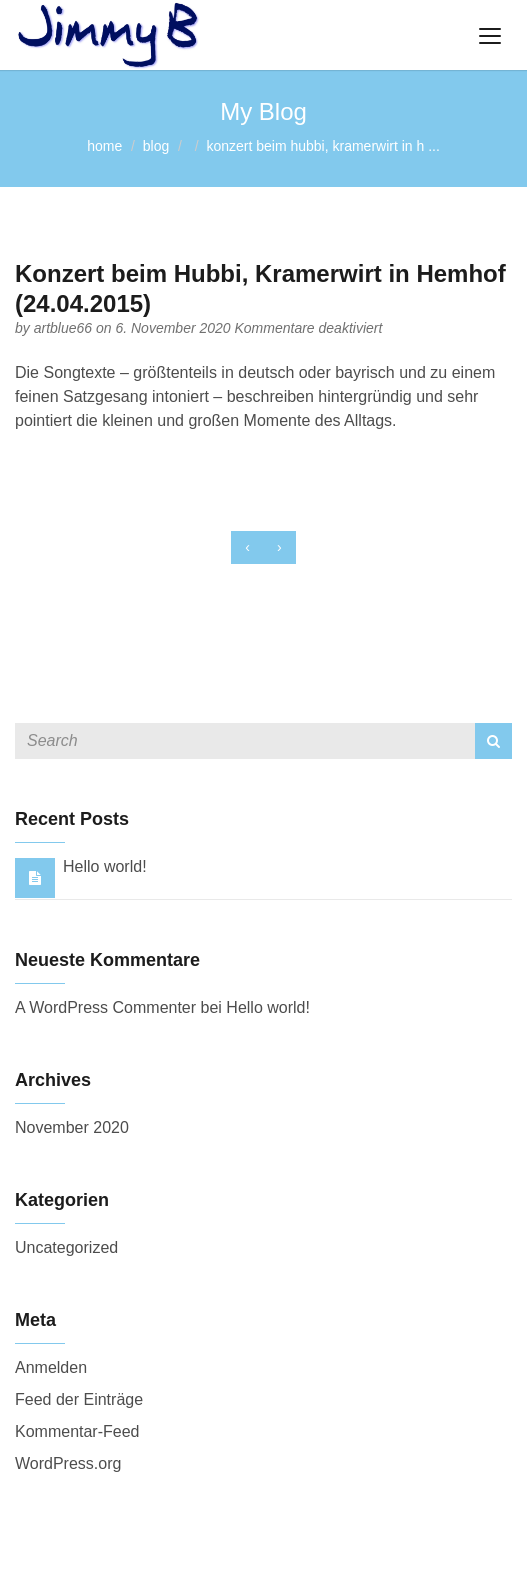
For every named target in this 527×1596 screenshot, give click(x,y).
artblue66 (65, 328)
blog (156, 146)
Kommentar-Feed (77, 1431)
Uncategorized (66, 1247)
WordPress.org (68, 1463)
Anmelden (51, 1367)
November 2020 (72, 1127)
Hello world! (105, 866)
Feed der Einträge (79, 1399)
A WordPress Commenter (105, 1007)
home (104, 146)
